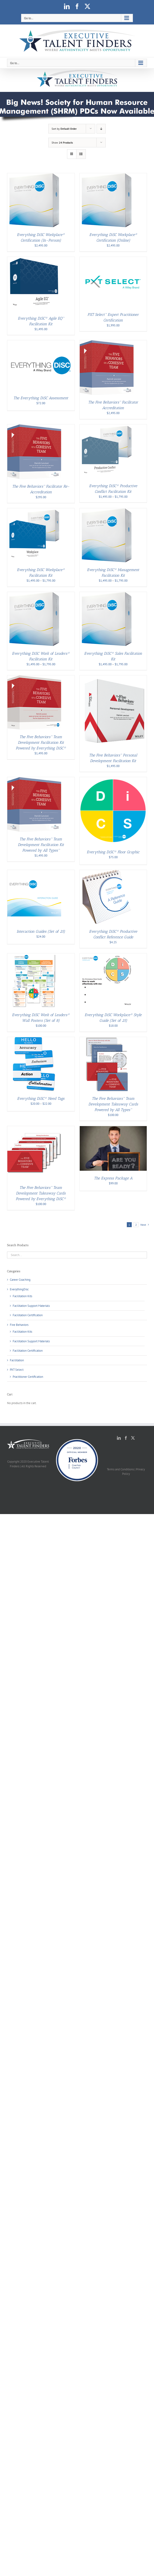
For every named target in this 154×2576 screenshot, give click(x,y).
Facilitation (17, 1360)
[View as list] (81, 154)
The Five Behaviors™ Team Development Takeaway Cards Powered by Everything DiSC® (41, 1193)
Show (62, 142)
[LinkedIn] (119, 1438)
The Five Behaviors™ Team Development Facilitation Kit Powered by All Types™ (41, 845)
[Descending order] (101, 128)
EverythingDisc (19, 1289)
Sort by (64, 128)
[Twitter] (133, 1438)
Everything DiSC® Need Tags (40, 1098)
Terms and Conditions (120, 1469)
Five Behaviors (19, 1325)
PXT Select (16, 1370)
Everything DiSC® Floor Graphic (113, 852)
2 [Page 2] (136, 1224)
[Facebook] (126, 1438)
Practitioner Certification (28, 1377)
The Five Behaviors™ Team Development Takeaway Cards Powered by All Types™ (113, 1104)
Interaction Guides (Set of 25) (41, 931)
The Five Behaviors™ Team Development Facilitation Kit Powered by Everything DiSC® (41, 742)
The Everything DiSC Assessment (40, 398)
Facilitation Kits (22, 1296)
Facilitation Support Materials (31, 1306)
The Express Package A (113, 1178)
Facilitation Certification (28, 1315)
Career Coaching (20, 1280)
